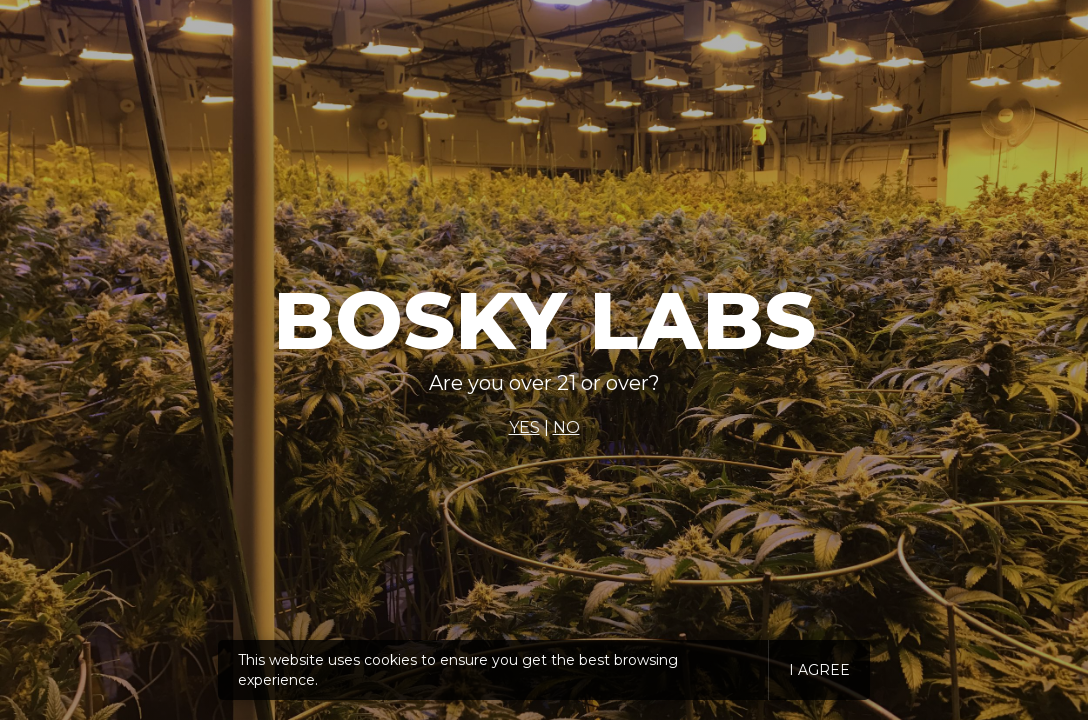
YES (524, 427)
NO (566, 427)
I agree (819, 670)
